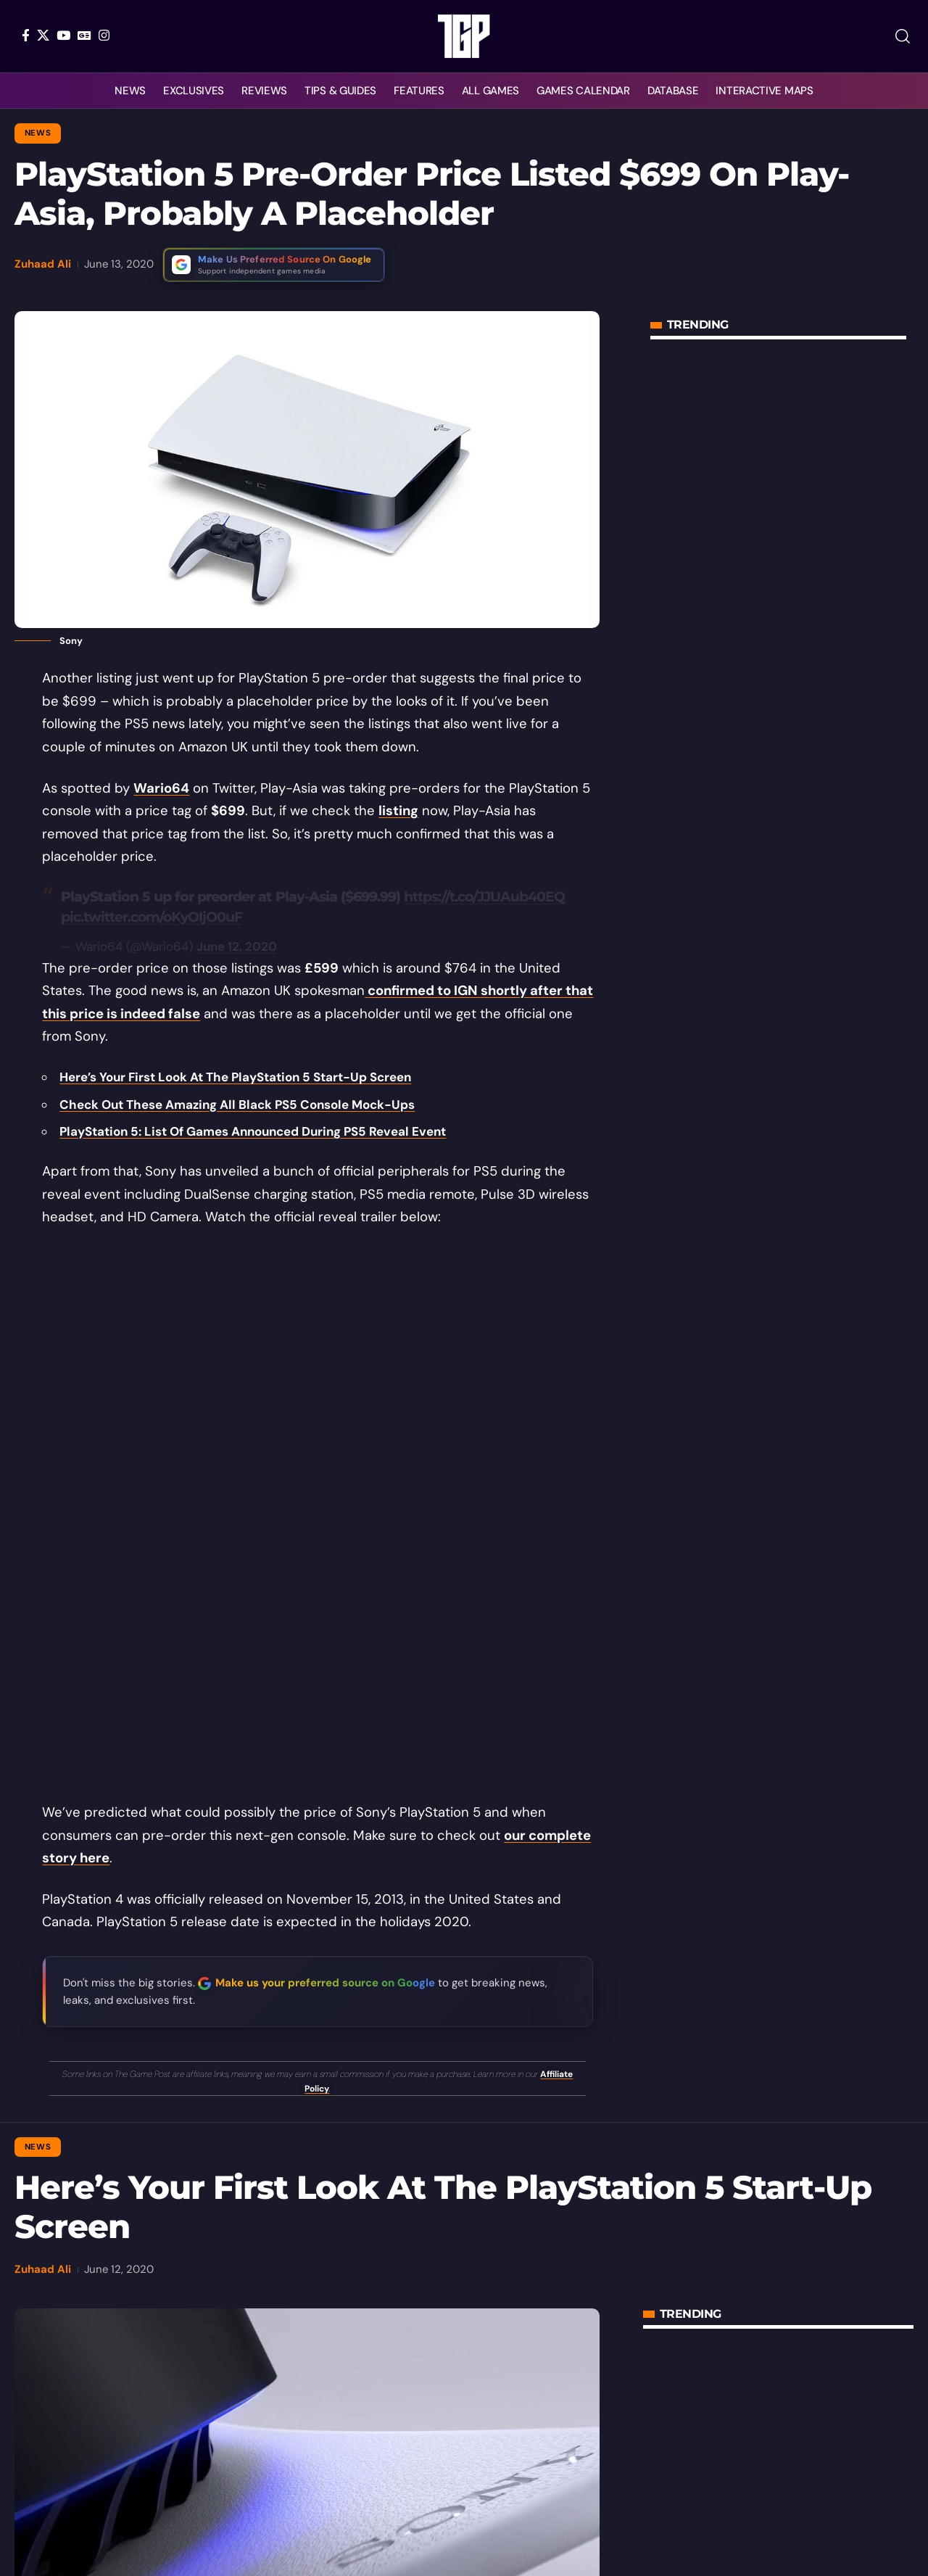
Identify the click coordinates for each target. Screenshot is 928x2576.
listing (398, 811)
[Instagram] (104, 35)
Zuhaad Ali (42, 264)
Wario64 (161, 788)
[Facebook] (25, 35)
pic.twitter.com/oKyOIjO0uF (151, 917)
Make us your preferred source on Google (325, 1983)
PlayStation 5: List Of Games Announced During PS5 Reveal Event (252, 1131)
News (38, 133)
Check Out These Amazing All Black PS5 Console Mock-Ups (237, 1104)
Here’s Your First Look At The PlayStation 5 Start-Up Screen (235, 1077)
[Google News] (84, 35)
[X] (43, 35)
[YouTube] (63, 35)
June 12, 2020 (236, 946)
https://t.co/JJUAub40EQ (484, 896)
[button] (902, 36)
